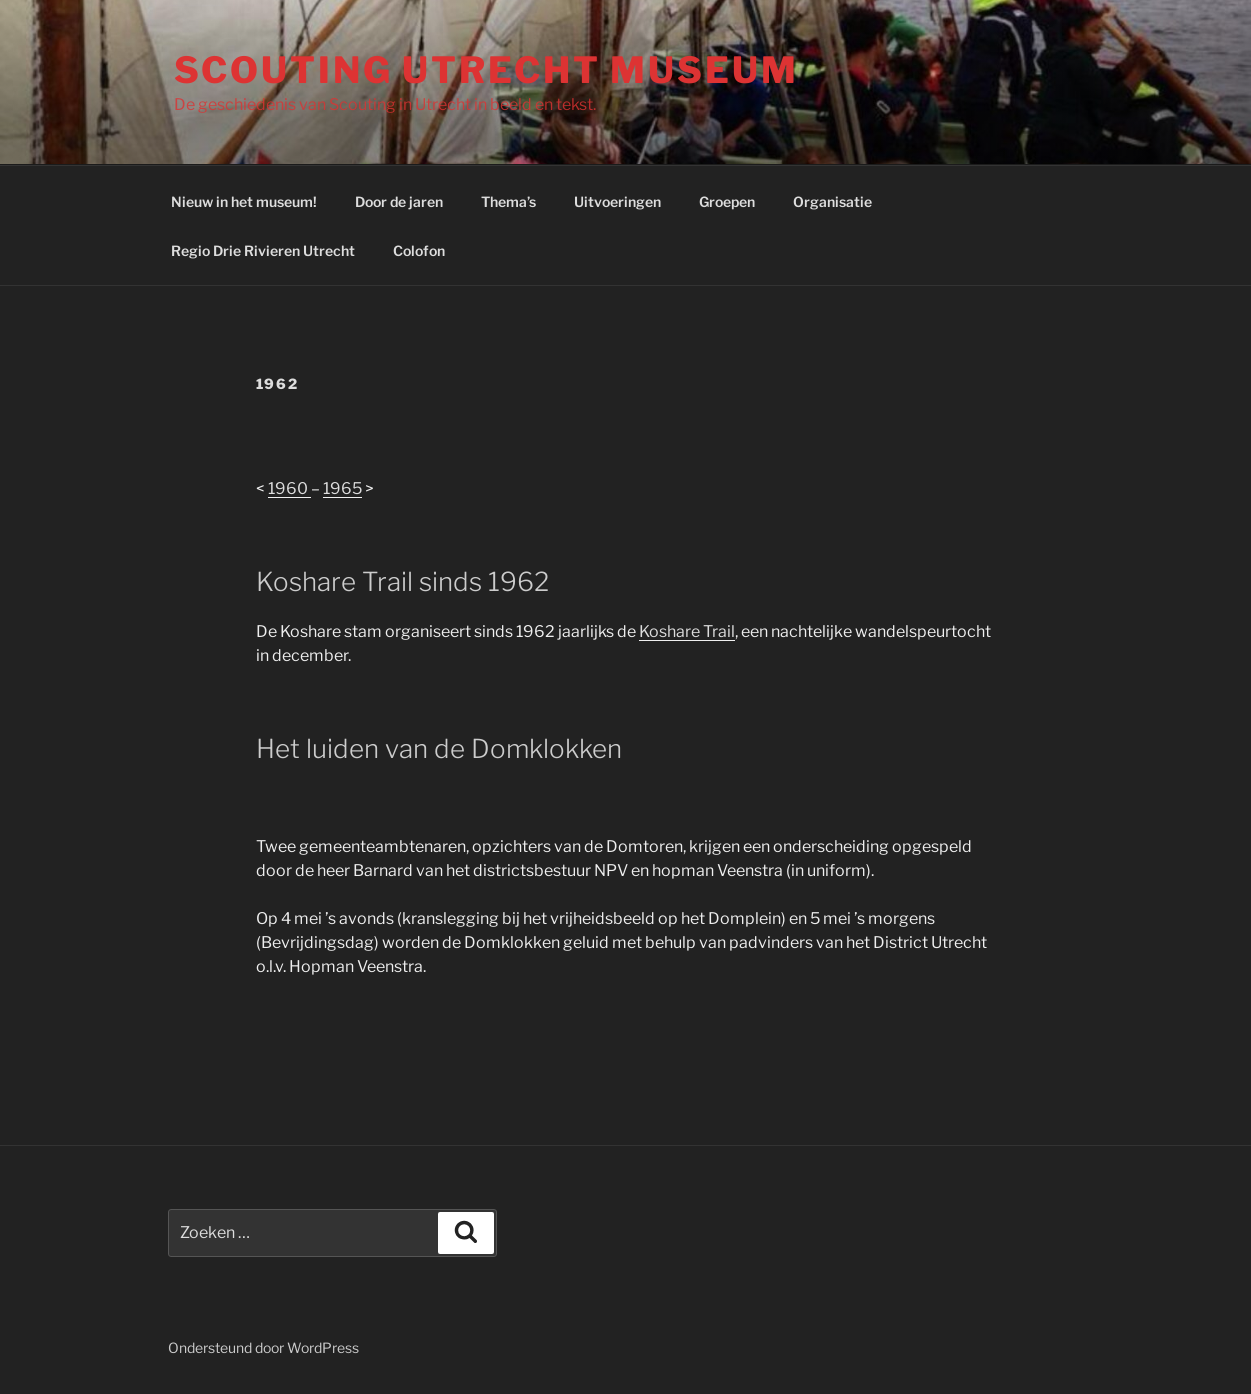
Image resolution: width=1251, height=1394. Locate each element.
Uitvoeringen (617, 201)
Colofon (419, 250)
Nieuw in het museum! (244, 201)
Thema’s (508, 201)
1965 (342, 488)
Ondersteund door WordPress (263, 1347)
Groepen (727, 201)
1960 (289, 488)
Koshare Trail (687, 631)
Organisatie (832, 201)
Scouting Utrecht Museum (486, 70)
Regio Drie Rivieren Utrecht (263, 250)
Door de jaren (399, 201)
